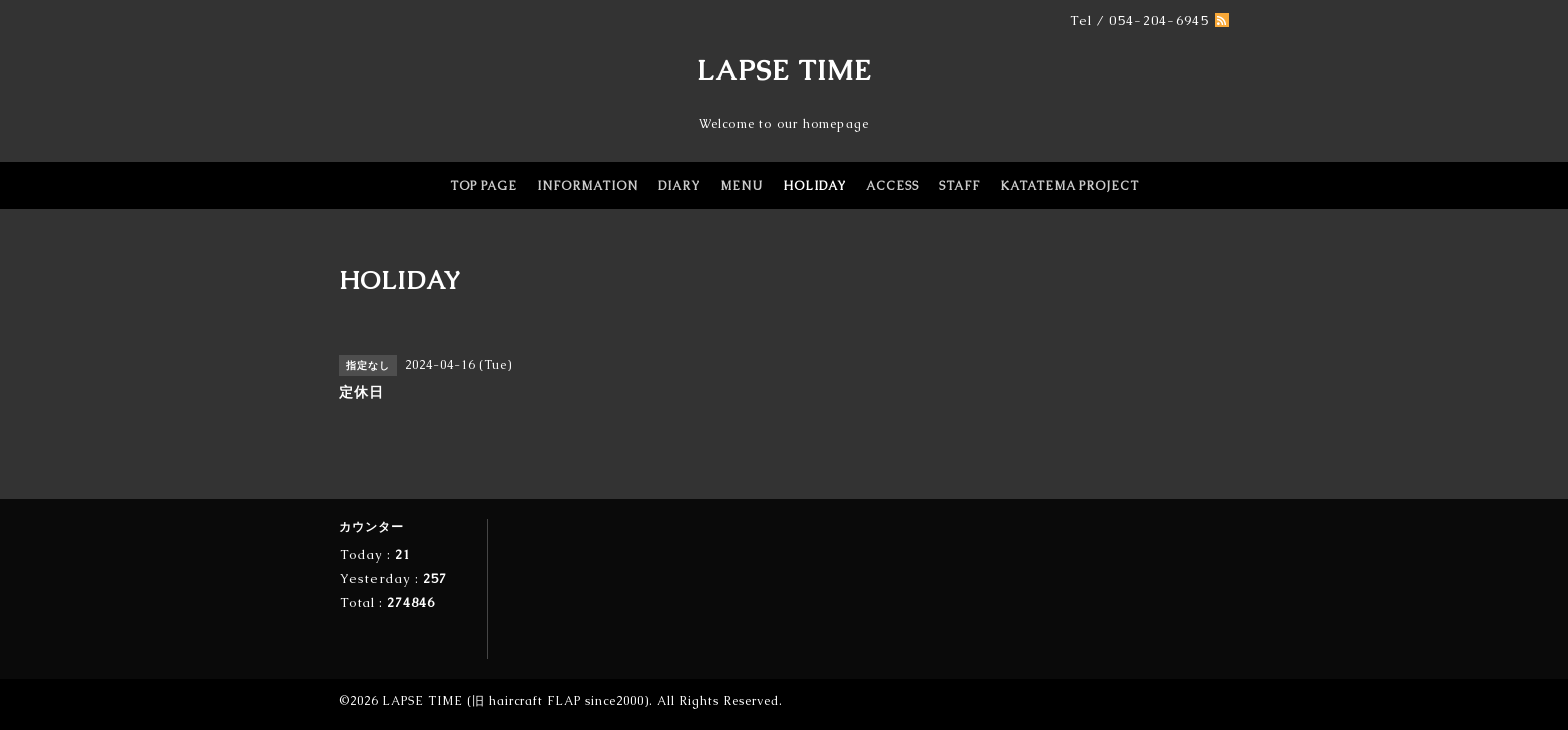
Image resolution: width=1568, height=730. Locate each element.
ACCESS (892, 186)
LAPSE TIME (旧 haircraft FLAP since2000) (515, 701)
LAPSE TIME (784, 70)
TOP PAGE (483, 186)
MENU (741, 186)
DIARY (679, 186)
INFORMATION (587, 186)
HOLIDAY (814, 186)
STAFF (959, 186)
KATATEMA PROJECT (1069, 186)
